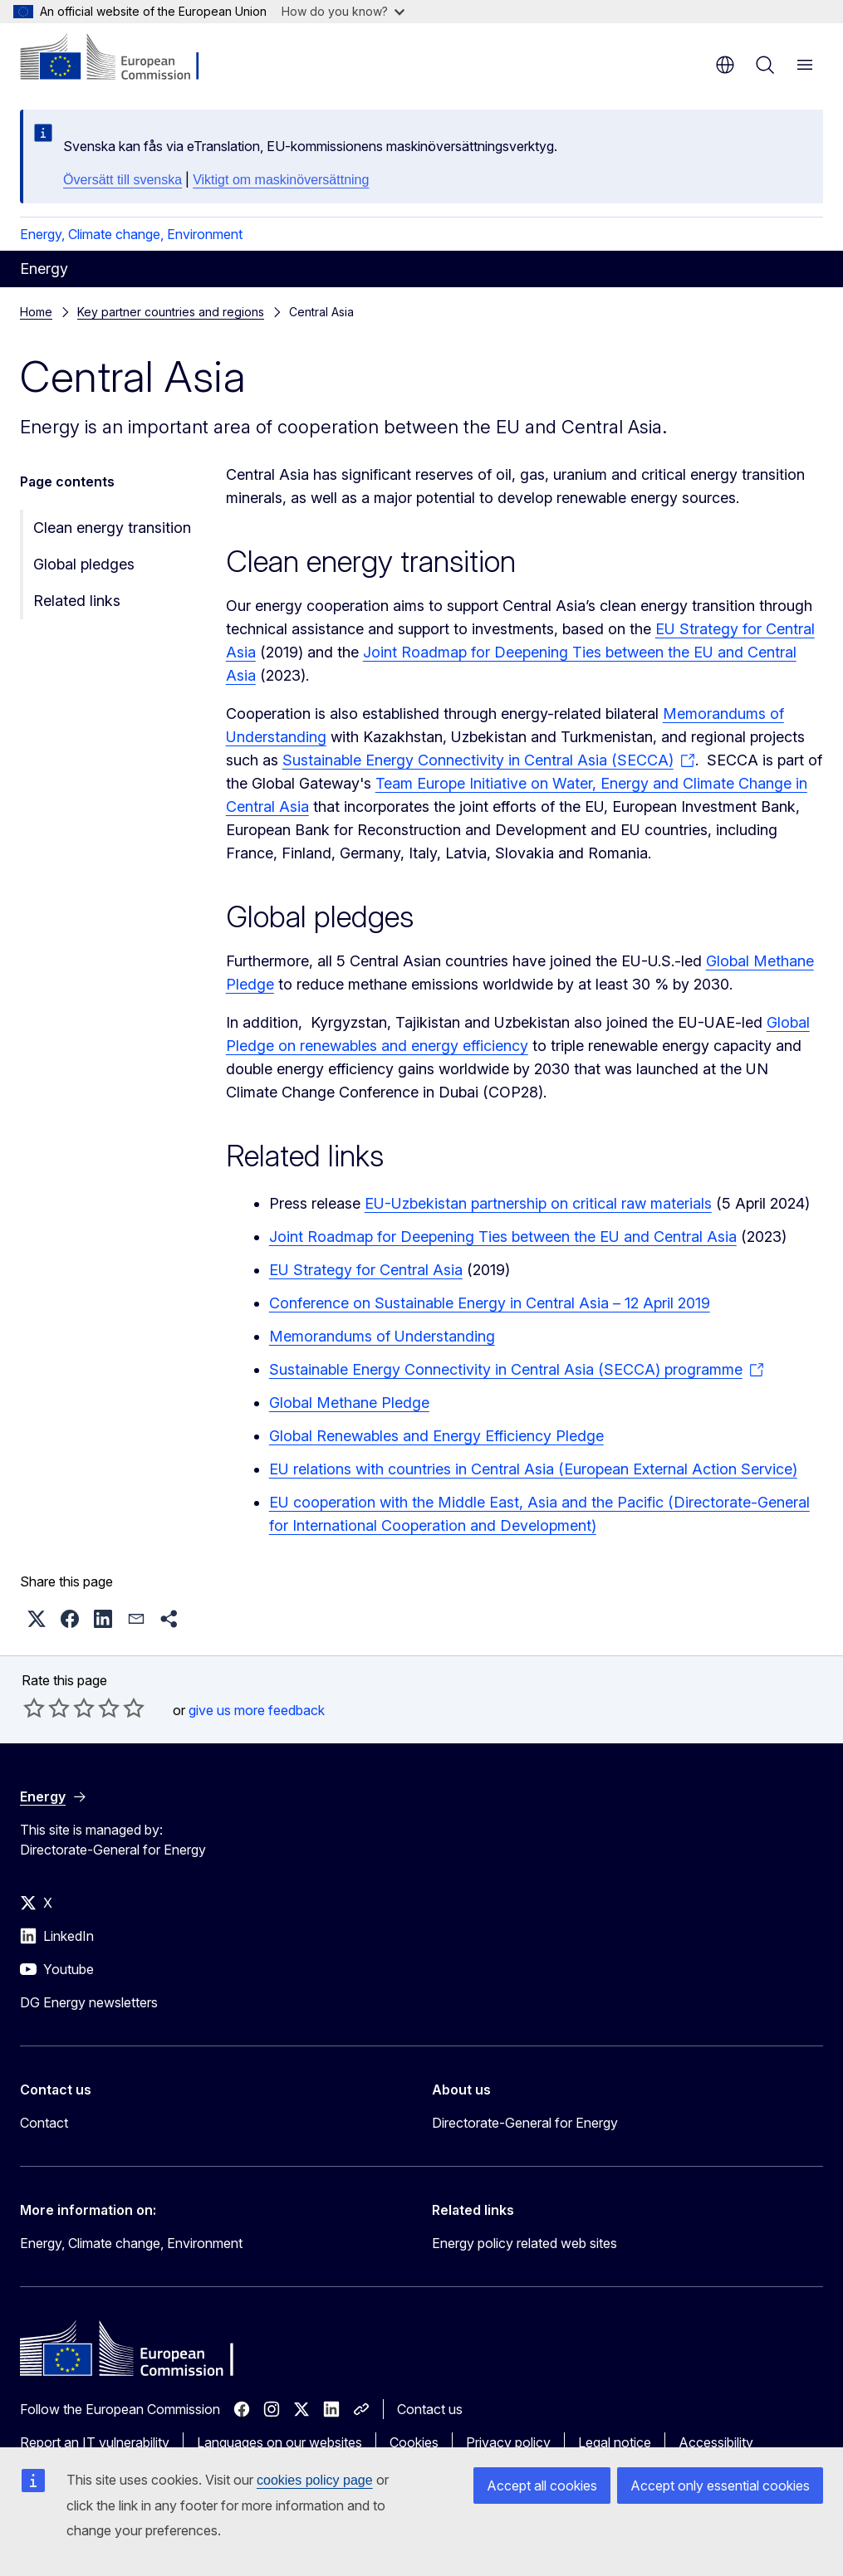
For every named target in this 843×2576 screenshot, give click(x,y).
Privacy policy (508, 2442)
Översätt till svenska (122, 180)
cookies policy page (315, 2480)
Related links (76, 600)
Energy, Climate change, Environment (131, 234)
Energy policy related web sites (524, 2243)
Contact (44, 2122)
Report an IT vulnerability (94, 2442)
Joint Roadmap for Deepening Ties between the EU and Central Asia (503, 1236)
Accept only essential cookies (720, 2485)
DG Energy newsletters (89, 2002)
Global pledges (84, 564)
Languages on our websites (279, 2442)
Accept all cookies (542, 2485)
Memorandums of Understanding (382, 1336)
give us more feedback (257, 1710)
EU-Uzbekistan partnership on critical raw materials (538, 1203)
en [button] (725, 65)
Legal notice (614, 2442)
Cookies (414, 2442)
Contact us (430, 2409)
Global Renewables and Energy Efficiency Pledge (436, 1435)
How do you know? (343, 11)
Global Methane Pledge (349, 1402)
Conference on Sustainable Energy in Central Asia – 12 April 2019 (489, 1303)
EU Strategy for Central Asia (366, 1269)
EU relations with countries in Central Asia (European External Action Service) (533, 1469)
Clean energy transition (112, 527)
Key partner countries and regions (170, 312)
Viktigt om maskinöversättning (281, 180)
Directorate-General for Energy (525, 2122)
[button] (36, 1619)
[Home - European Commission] (121, 58)
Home (36, 312)
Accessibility (716, 2442)
